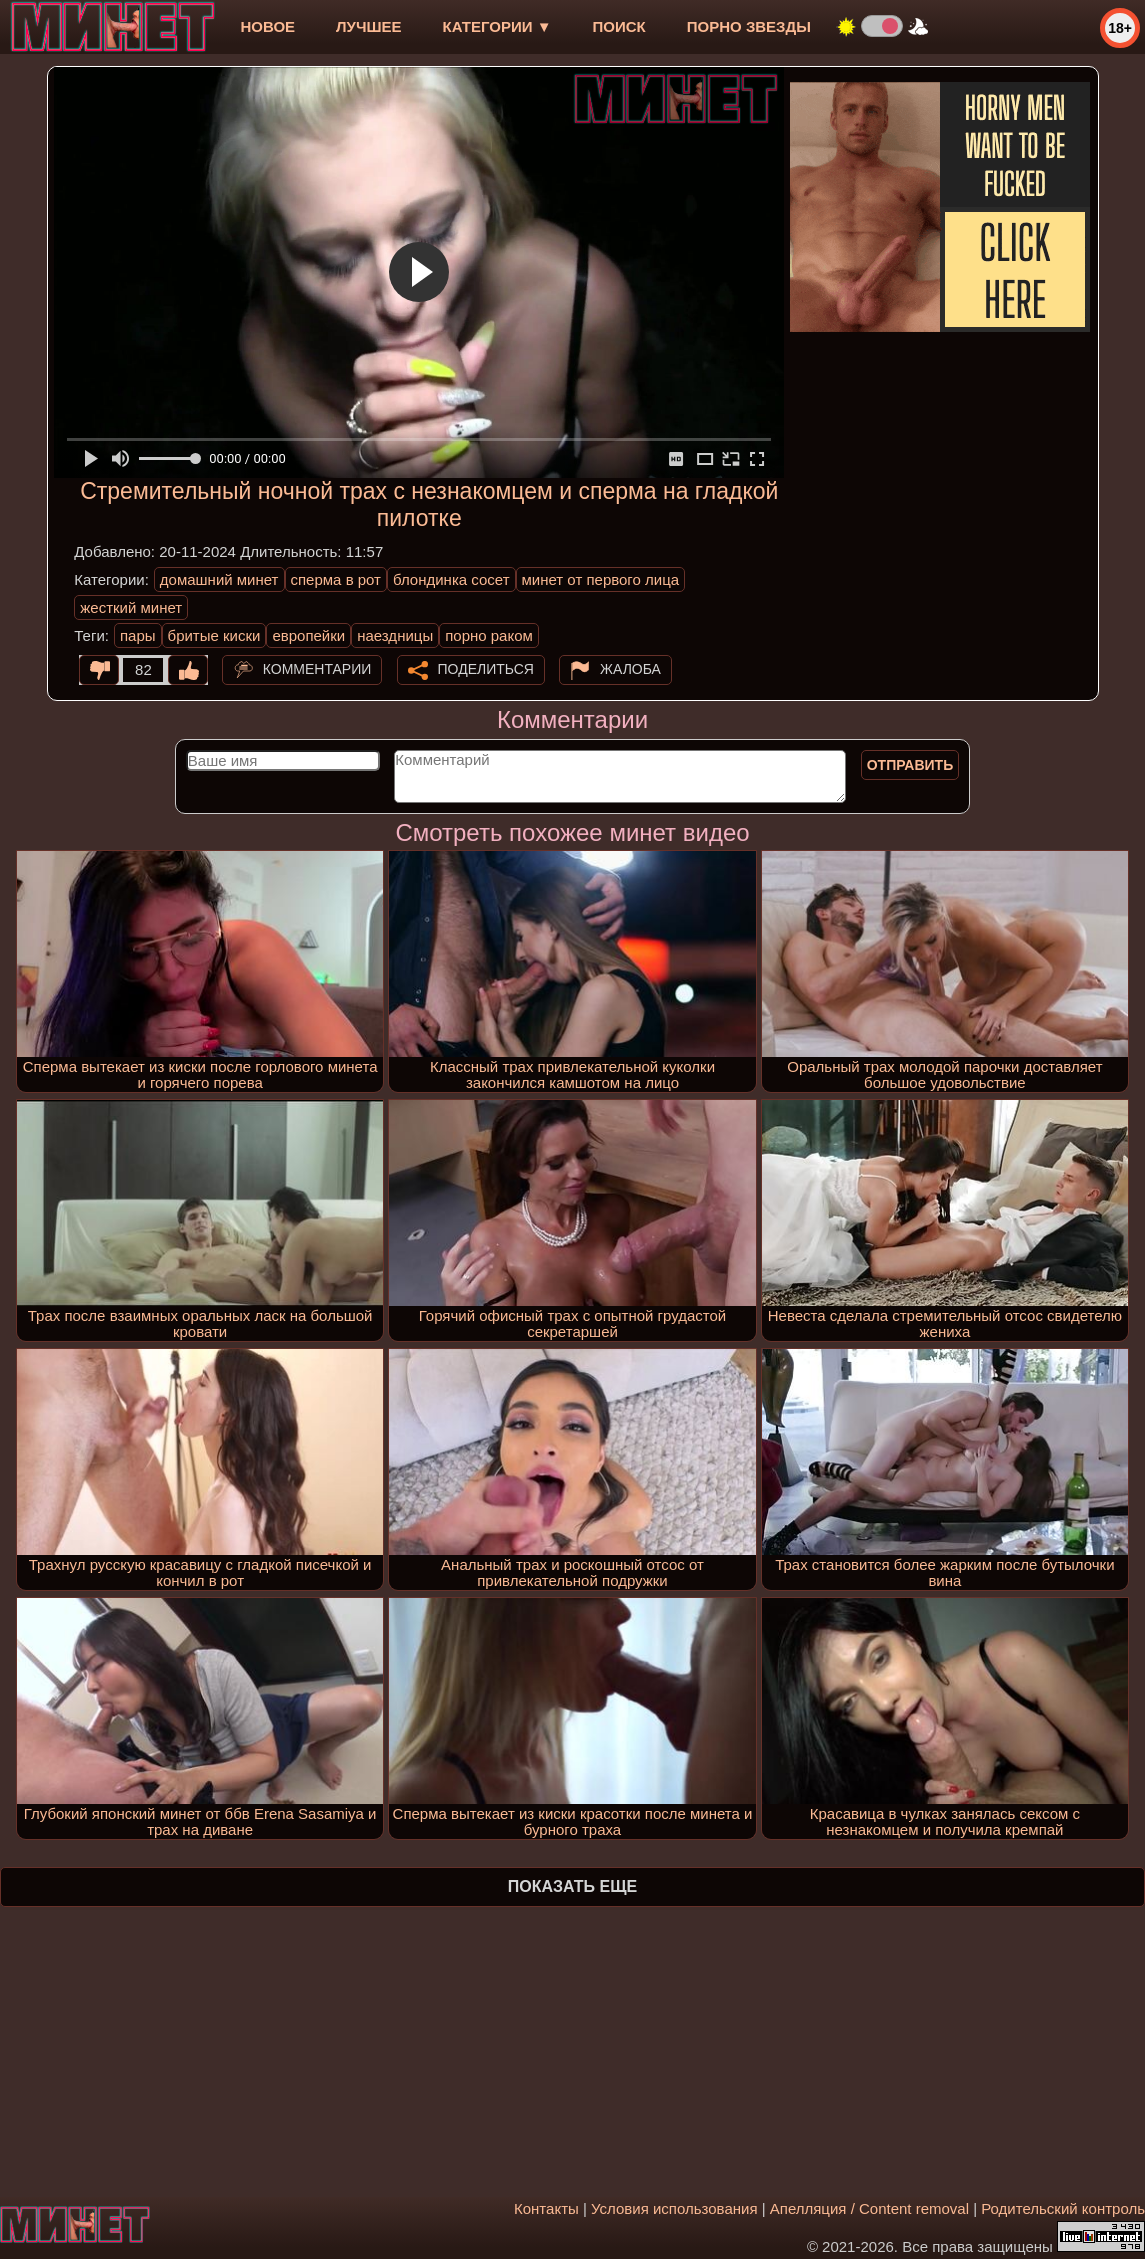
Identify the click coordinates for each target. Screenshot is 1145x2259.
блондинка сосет (451, 579)
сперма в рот (336, 579)
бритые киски (214, 635)
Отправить (910, 765)
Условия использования (674, 2208)
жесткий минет (131, 607)
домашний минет (219, 579)
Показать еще (572, 1886)
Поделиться (486, 669)
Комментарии (317, 669)
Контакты (546, 2208)
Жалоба (630, 669)
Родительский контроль (1063, 2208)
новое (267, 26)
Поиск (619, 26)
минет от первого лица (601, 579)
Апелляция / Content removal (869, 2208)
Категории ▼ (497, 26)
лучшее (368, 26)
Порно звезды (749, 26)
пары (138, 635)
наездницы (395, 635)
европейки (308, 635)
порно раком (489, 635)
